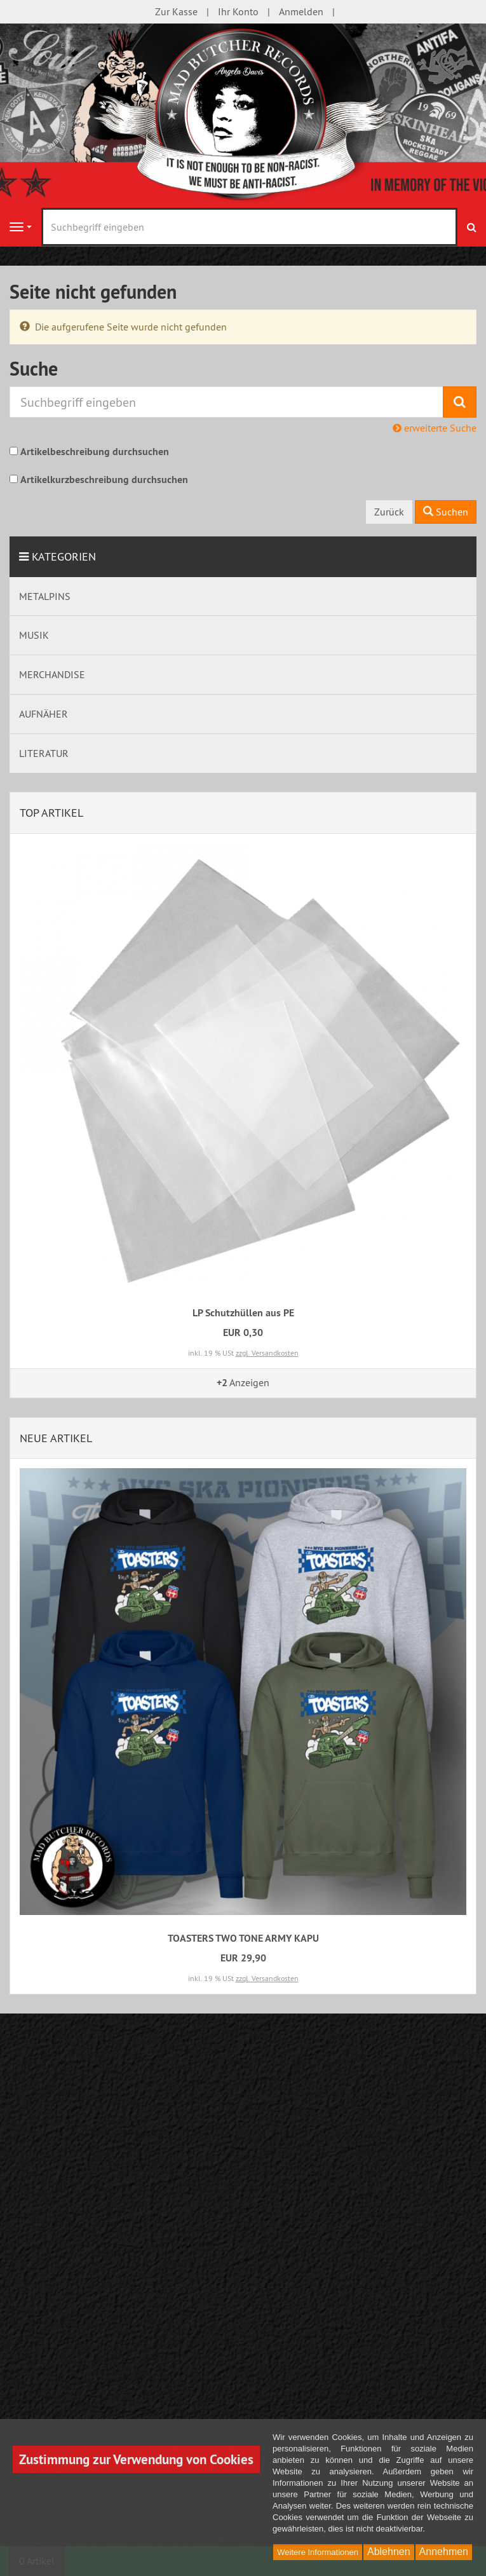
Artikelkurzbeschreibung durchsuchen (104, 479)
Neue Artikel (56, 1438)
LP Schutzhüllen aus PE (243, 1312)
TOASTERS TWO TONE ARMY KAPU (243, 1938)
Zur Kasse (176, 11)
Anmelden (301, 11)
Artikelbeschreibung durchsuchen (94, 451)
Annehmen (443, 2551)
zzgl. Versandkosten (267, 1353)
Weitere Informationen (317, 2552)
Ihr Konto (238, 11)
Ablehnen (388, 2551)
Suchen (445, 511)
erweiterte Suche (434, 427)
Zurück (389, 511)
